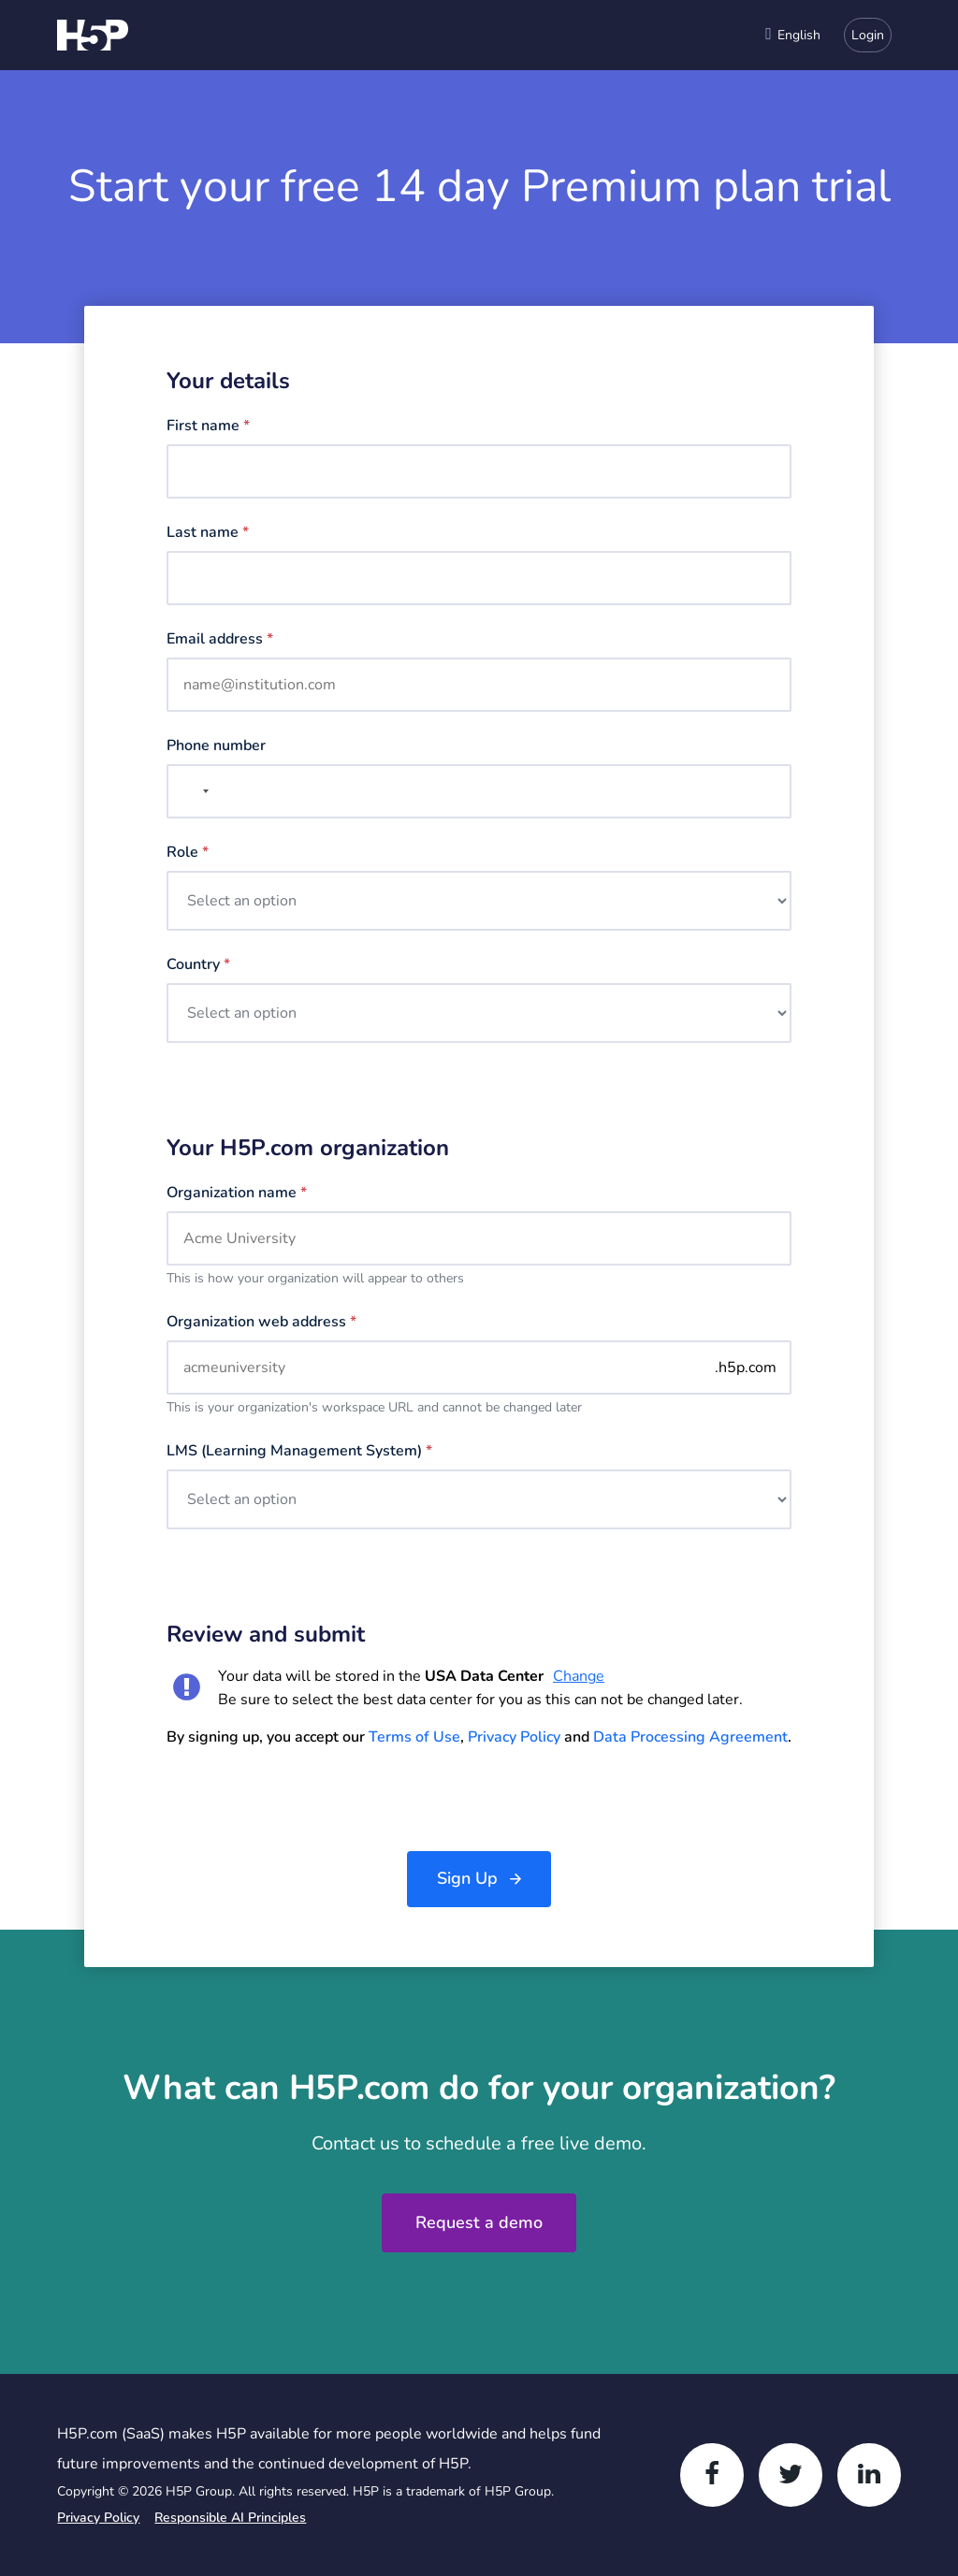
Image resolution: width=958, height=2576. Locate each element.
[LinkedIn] (869, 2475)
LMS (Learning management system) (299, 1450)
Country (198, 964)
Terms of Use (414, 1737)
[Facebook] (712, 2475)
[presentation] (309, 1799)
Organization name (237, 1192)
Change (578, 1676)
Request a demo (479, 2222)
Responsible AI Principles (230, 2517)
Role (188, 852)
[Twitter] (790, 2475)
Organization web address (261, 1321)
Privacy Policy (514, 1737)
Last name (208, 532)
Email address (220, 639)
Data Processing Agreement (690, 1737)
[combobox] (793, 35)
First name (208, 425)
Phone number (216, 745)
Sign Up (467, 1878)
